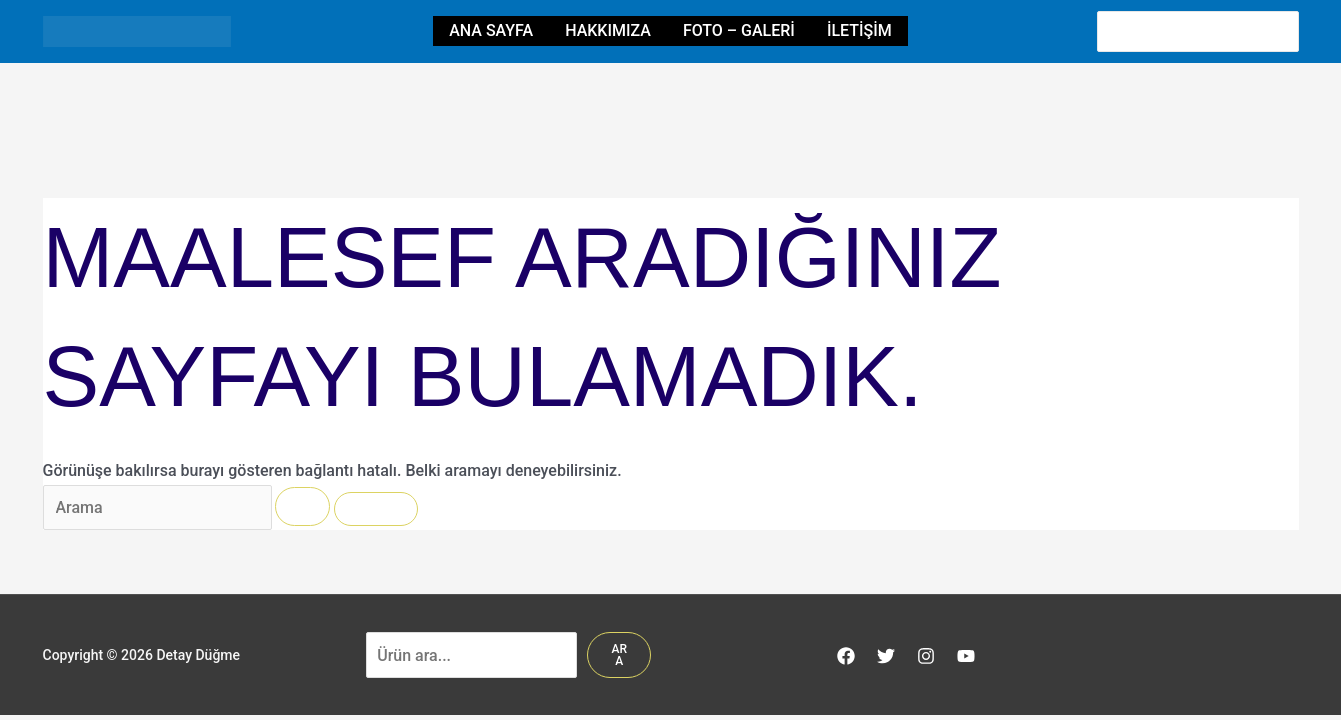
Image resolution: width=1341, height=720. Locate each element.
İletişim (859, 30)
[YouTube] (966, 656)
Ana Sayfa (491, 30)
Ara (619, 655)
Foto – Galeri (739, 30)
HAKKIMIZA (608, 30)
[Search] (1285, 31)
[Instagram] (926, 656)
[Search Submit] (302, 506)
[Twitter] (886, 656)
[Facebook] (846, 656)
